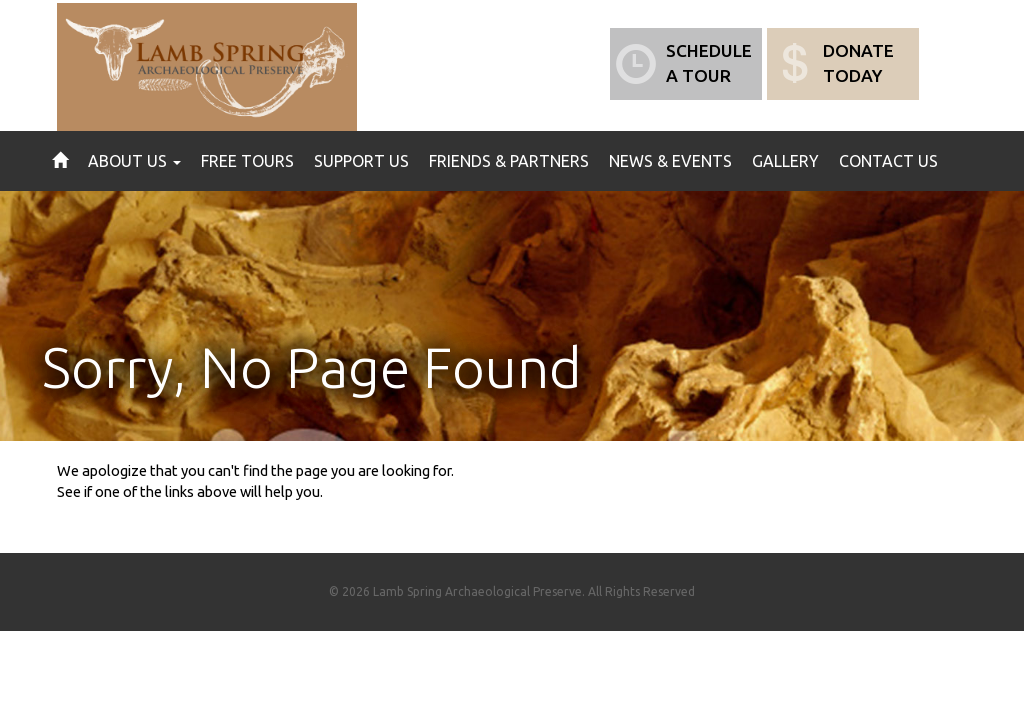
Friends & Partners (509, 161)
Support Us (361, 161)
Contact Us (888, 161)
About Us (134, 161)
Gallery (785, 161)
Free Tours (247, 161)
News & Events (670, 161)
